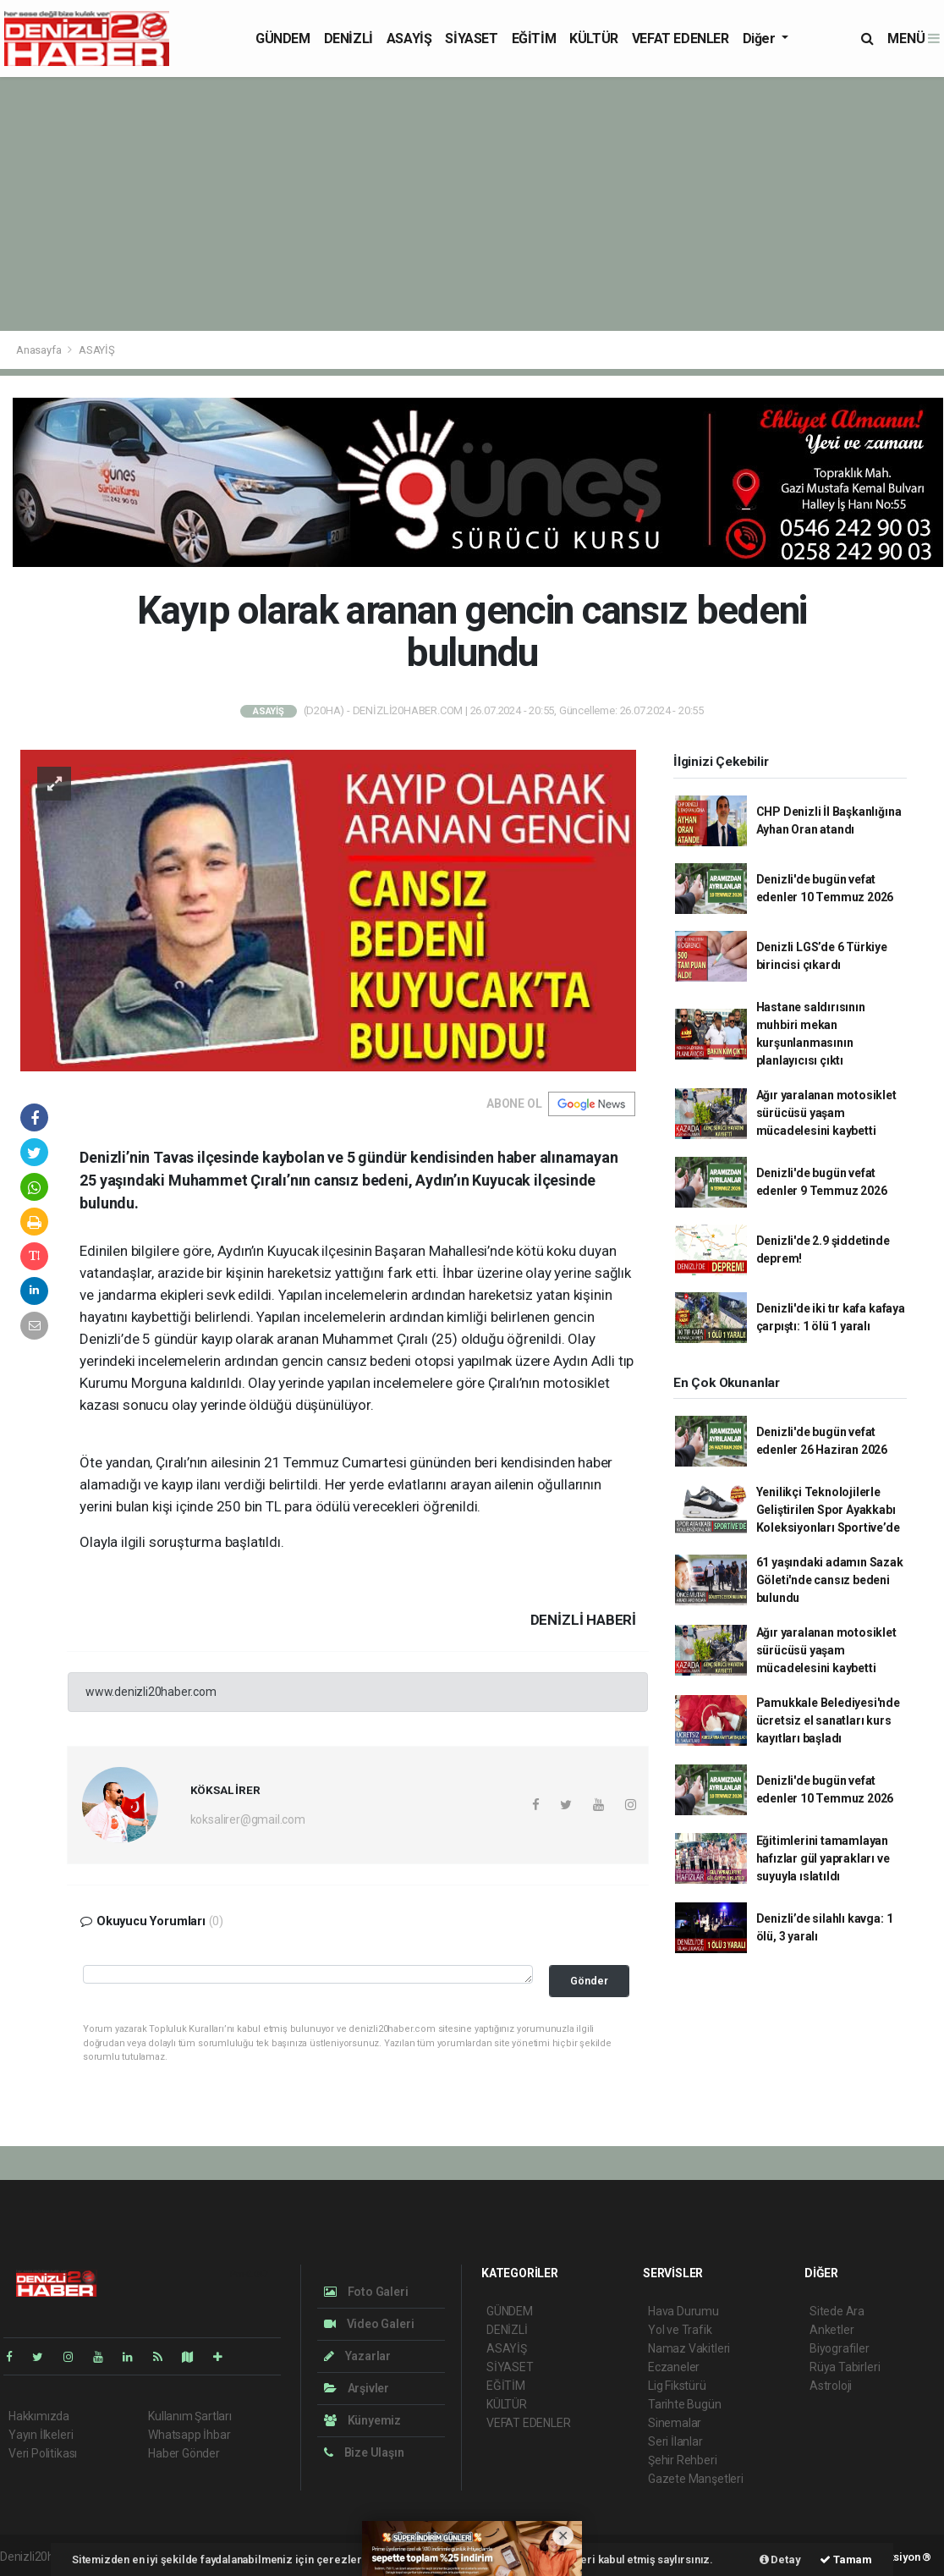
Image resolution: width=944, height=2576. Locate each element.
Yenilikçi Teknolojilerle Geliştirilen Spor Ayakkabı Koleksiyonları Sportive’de (828, 1509)
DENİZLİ (348, 38)
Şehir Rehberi (682, 2460)
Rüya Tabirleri (845, 2367)
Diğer (761, 38)
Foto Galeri (366, 2291)
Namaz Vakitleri (689, 2348)
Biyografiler (840, 2348)
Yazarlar (357, 2356)
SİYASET (471, 38)
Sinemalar (674, 2423)
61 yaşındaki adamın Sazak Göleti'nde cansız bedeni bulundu (829, 1579)
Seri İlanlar (675, 2441)
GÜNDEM (282, 38)
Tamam (846, 2559)
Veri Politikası (42, 2453)
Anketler (831, 2330)
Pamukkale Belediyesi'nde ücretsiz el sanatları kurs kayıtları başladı (828, 1720)
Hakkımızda (38, 2416)
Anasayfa (39, 350)
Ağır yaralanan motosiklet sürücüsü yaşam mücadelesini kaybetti (826, 1112)
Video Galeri (369, 2324)
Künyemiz (362, 2420)
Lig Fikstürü (677, 2385)
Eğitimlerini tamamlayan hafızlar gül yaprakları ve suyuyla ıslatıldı (823, 1858)
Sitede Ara (837, 2311)
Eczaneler (674, 2367)
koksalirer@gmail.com (247, 1819)
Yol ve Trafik (680, 2330)
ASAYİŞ (409, 38)
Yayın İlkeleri (40, 2434)
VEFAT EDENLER (680, 38)
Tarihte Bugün (685, 2404)
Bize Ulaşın (364, 2452)
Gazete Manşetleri (696, 2478)
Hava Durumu (683, 2311)
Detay (780, 2559)
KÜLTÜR (593, 38)
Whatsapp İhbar (189, 2434)
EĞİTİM (534, 38)
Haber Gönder (184, 2453)
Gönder (589, 1980)
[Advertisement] (472, 203)
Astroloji (831, 2385)
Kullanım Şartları (190, 2416)
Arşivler (356, 2388)
